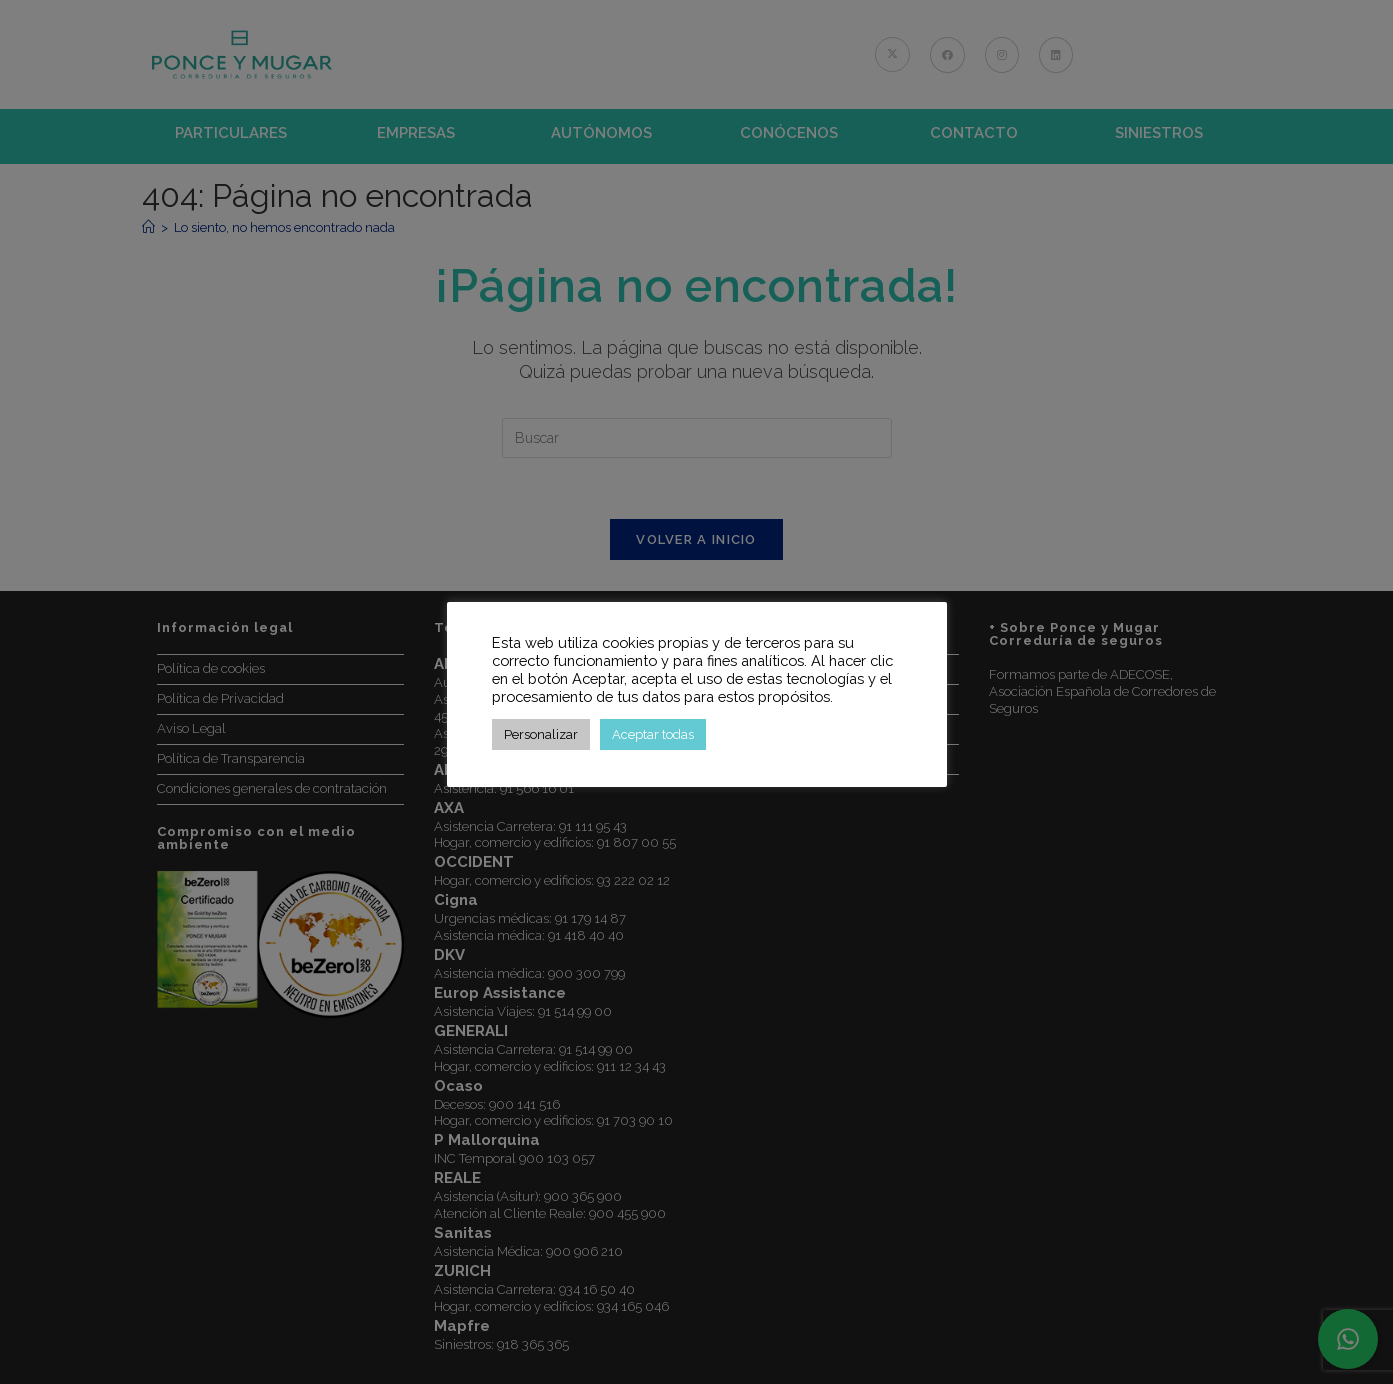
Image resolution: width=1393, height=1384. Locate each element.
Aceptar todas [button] (653, 734)
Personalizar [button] (541, 734)
